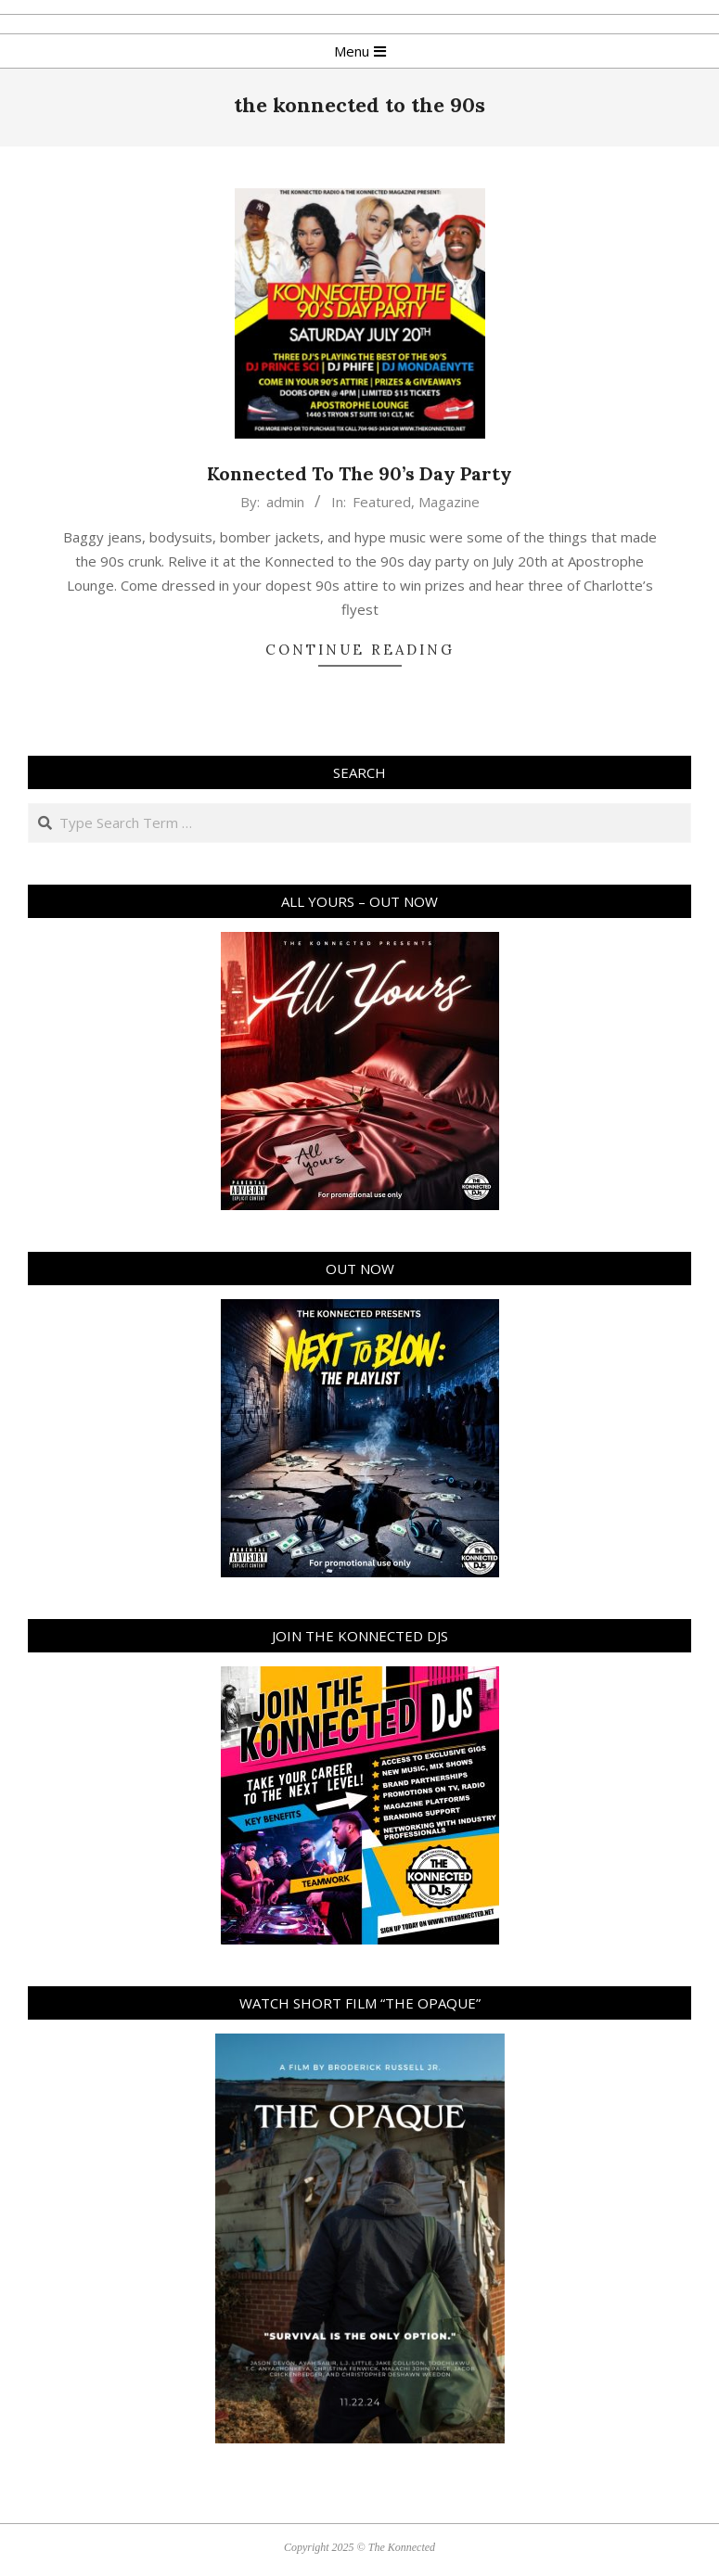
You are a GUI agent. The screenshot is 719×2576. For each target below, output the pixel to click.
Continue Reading (360, 649)
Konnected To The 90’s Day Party (359, 473)
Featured (382, 501)
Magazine (449, 501)
